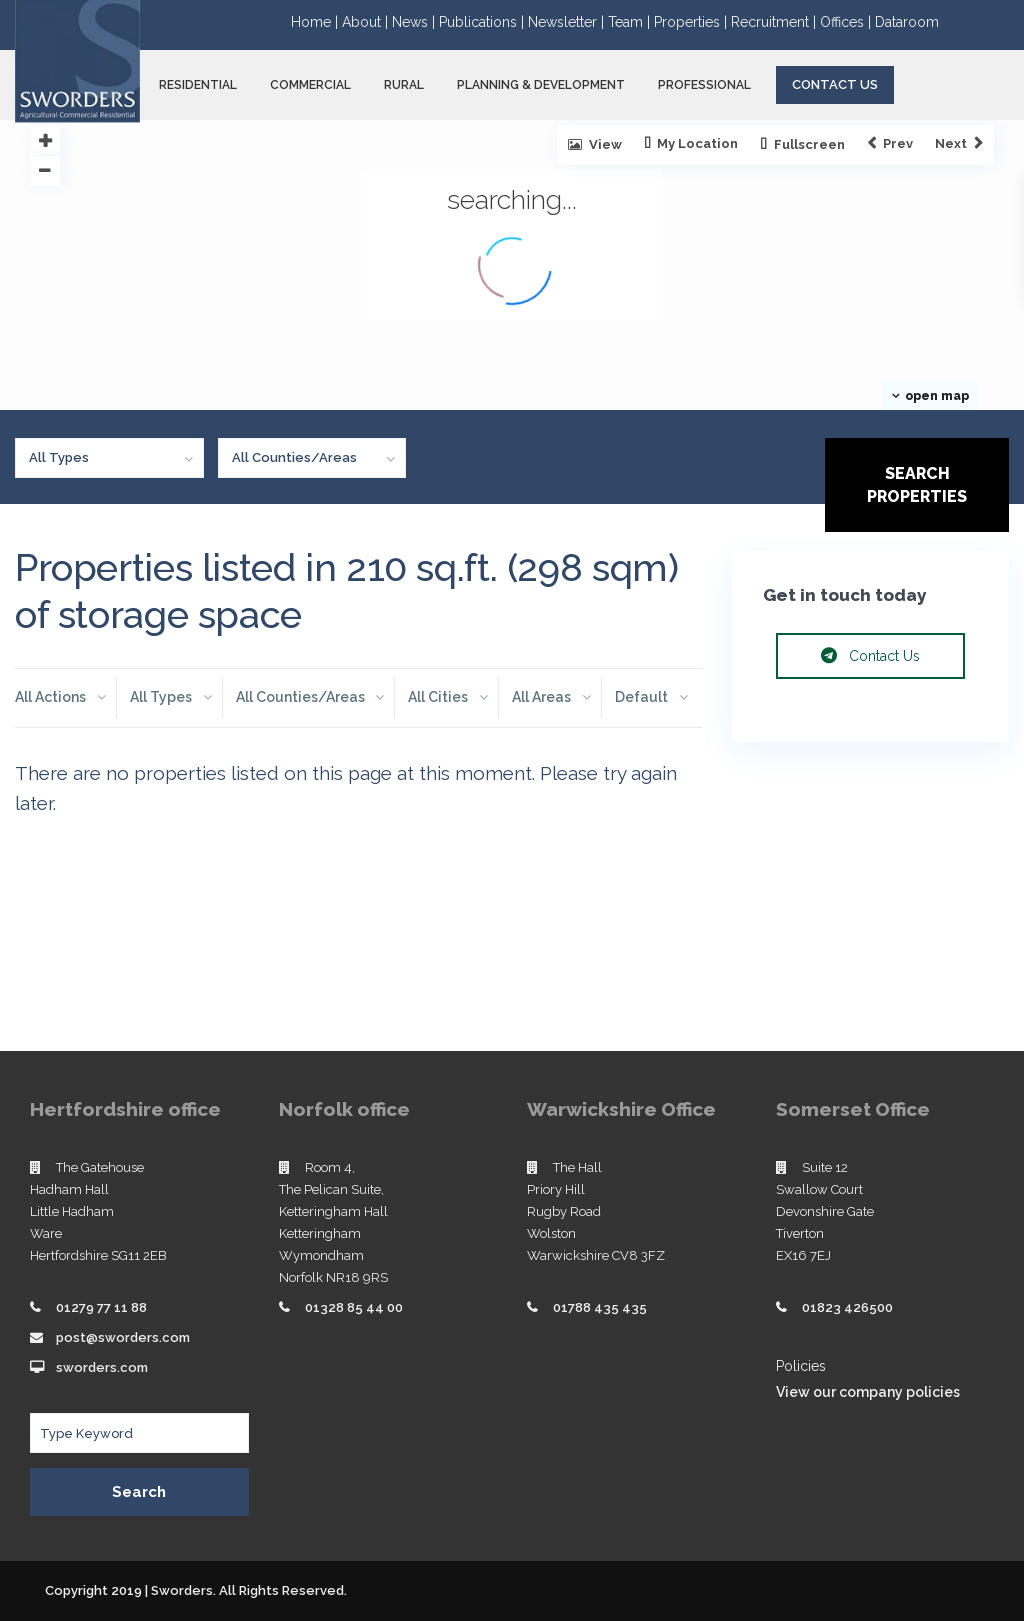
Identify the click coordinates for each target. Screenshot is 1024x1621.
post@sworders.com (123, 1337)
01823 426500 (847, 1307)
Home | (316, 22)
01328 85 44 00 (354, 1307)
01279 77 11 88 (101, 1307)
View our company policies (868, 1392)
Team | (631, 22)
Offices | (847, 22)
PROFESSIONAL (704, 85)
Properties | (692, 22)
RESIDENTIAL (198, 85)
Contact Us (835, 84)
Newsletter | (568, 22)
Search (139, 1492)
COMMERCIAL (310, 85)
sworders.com (102, 1367)
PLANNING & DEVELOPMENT (541, 85)
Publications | (483, 22)
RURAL (404, 85)
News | (415, 22)
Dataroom (907, 22)
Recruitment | (775, 22)
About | (367, 22)
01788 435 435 (600, 1307)
